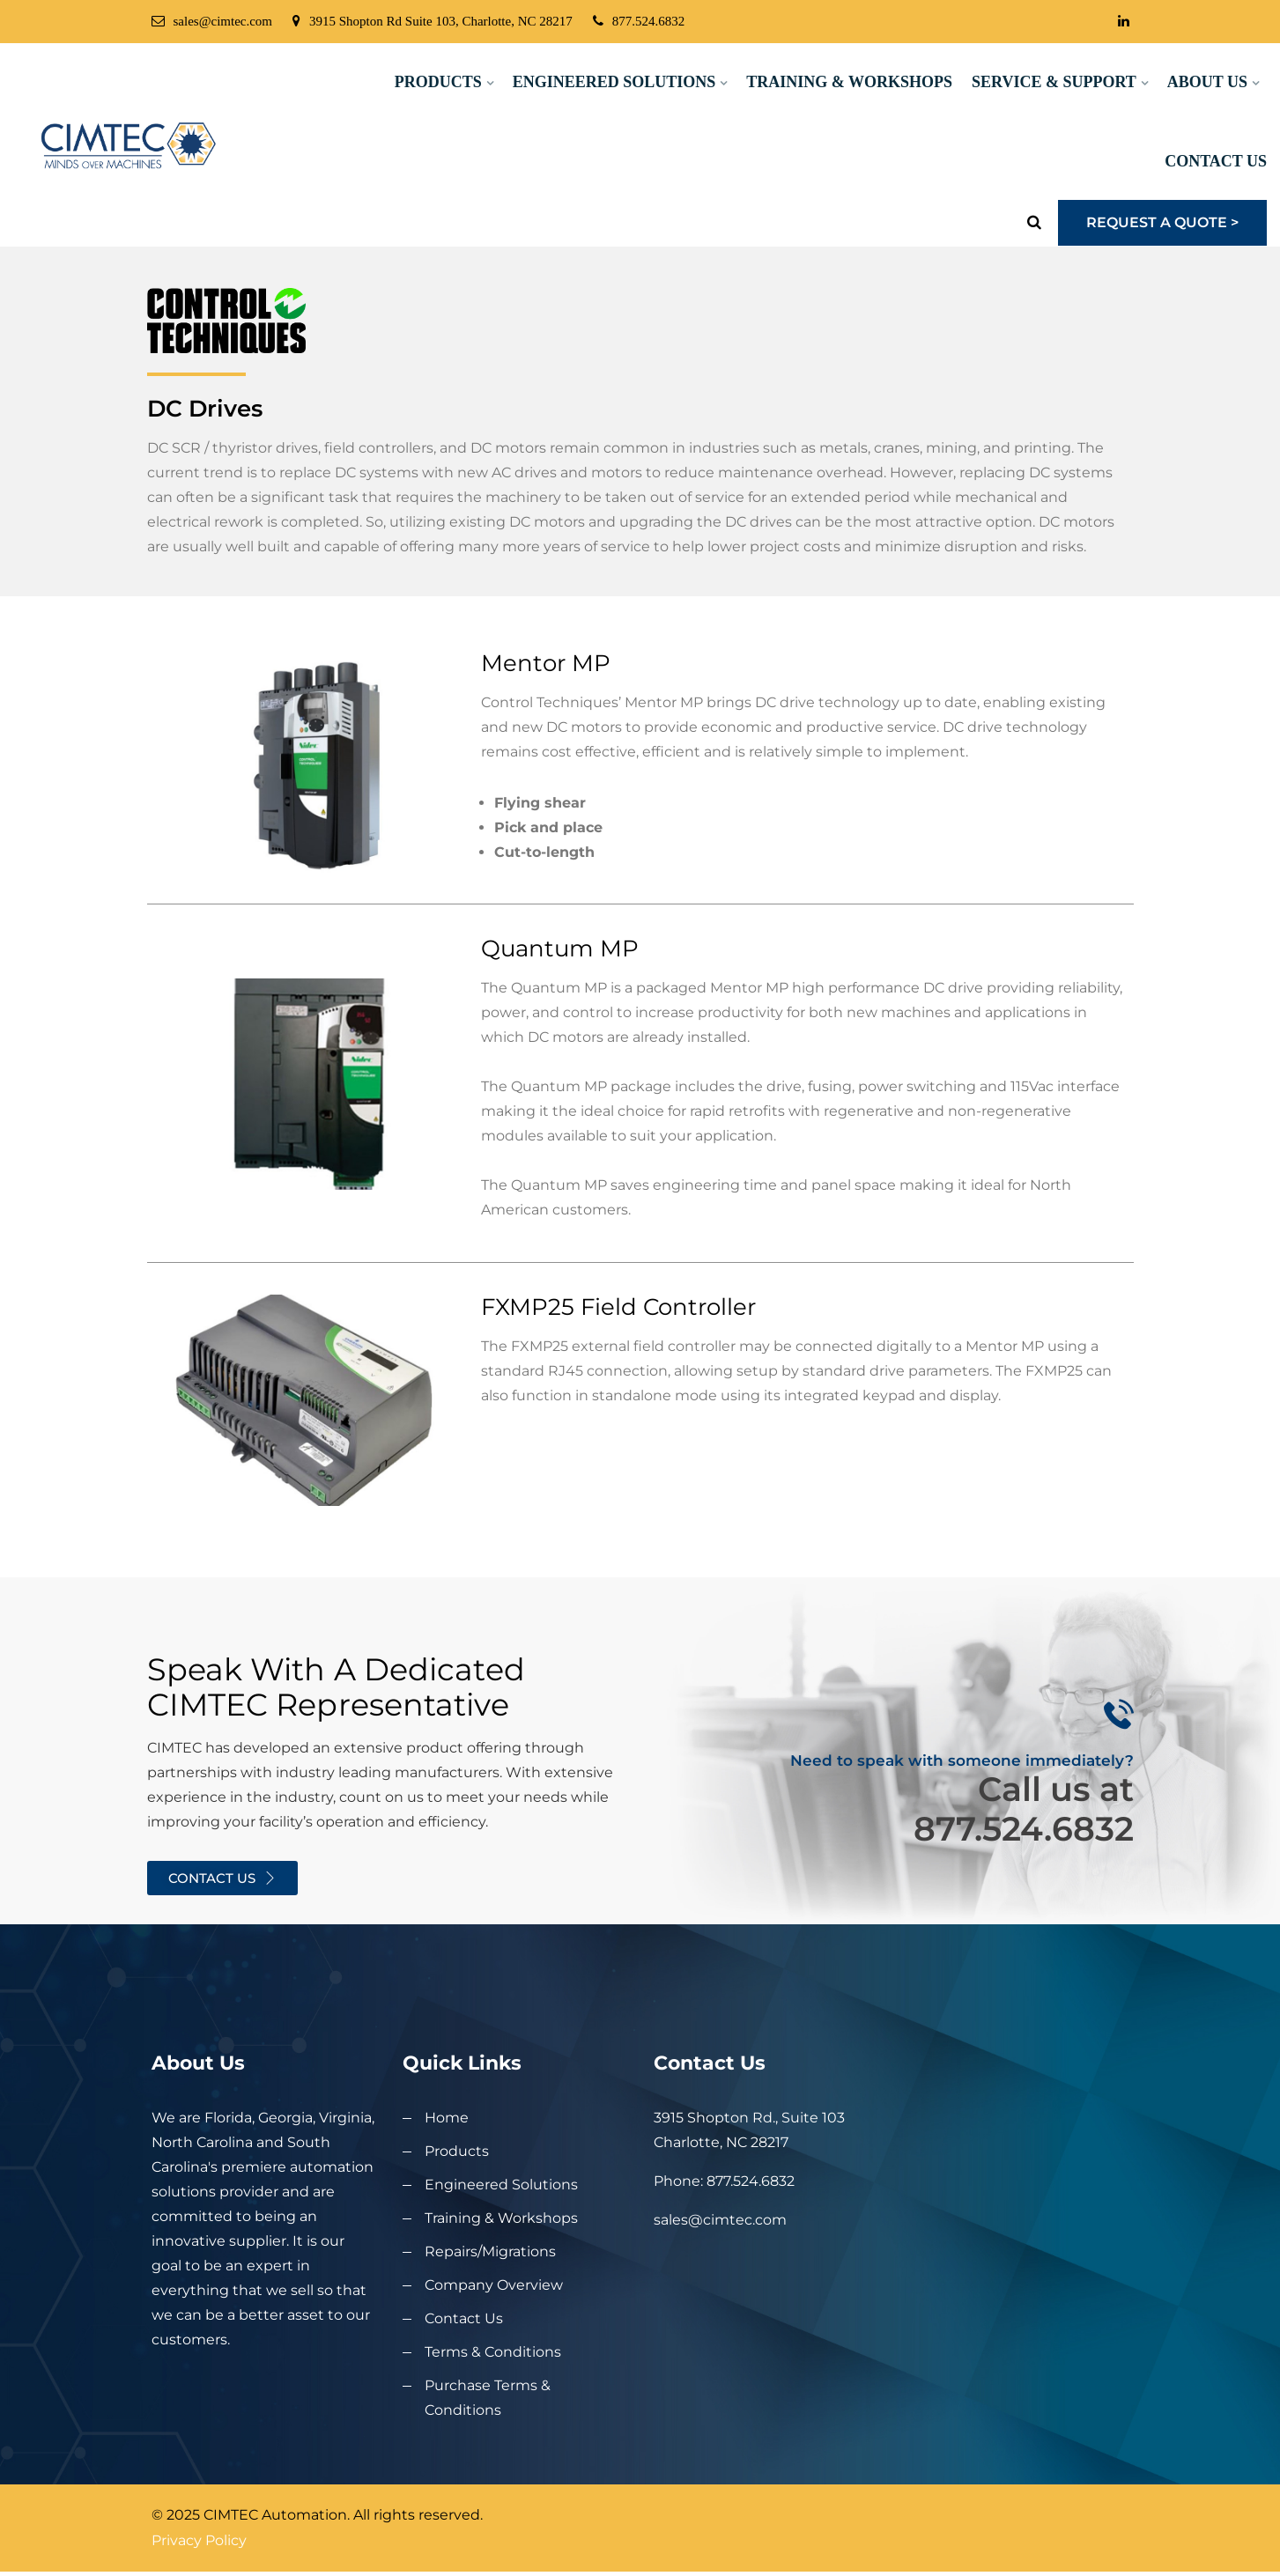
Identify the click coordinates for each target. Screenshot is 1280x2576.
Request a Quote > (1162, 222)
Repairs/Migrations (490, 2251)
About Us (1207, 82)
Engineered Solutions (614, 82)
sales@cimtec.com (212, 21)
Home (447, 2117)
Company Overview (494, 2285)
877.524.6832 (639, 21)
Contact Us (1216, 161)
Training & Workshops (849, 82)
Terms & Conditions (493, 2351)
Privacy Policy (199, 2540)
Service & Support (1054, 82)
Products (438, 82)
